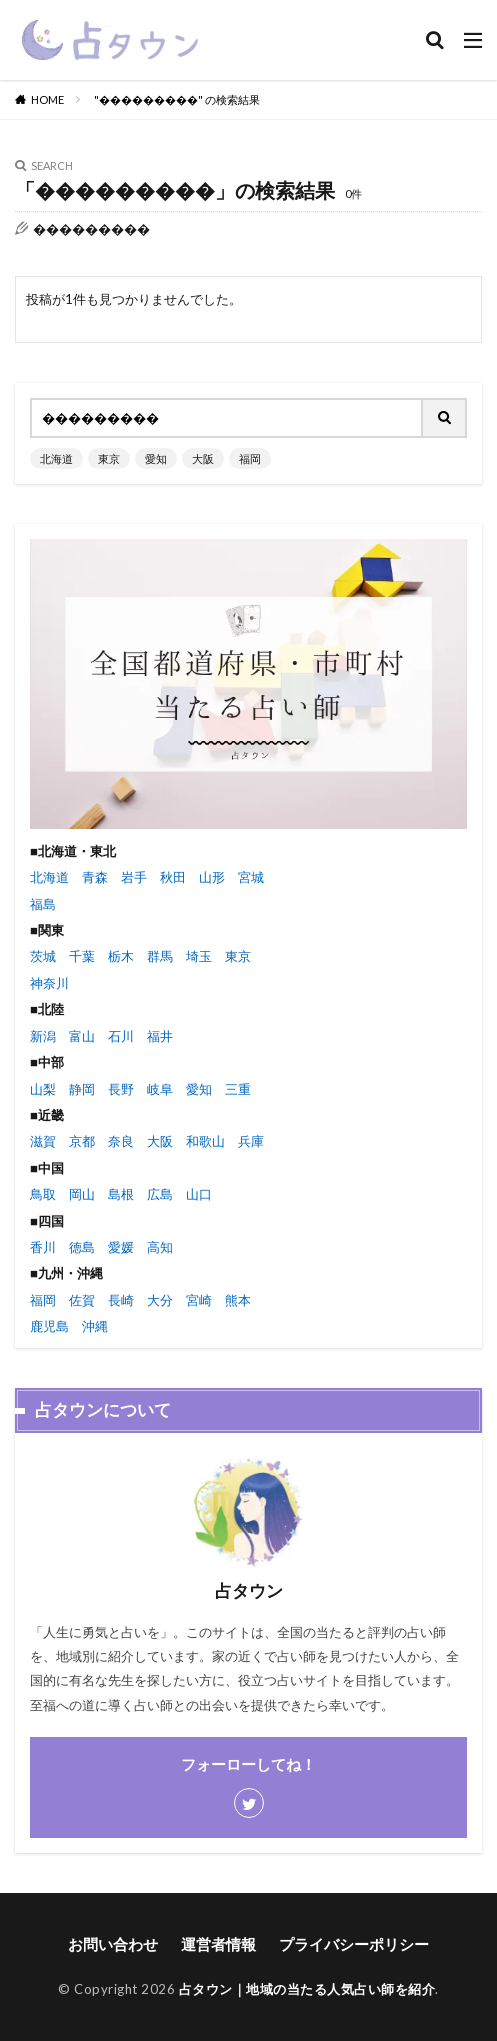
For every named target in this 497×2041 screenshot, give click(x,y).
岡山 (82, 1194)
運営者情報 (218, 1944)
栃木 (121, 956)
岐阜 (160, 1089)
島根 (121, 1194)
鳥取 (43, 1194)
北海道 (56, 458)
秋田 (173, 877)
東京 (109, 458)
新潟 (43, 1036)
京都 (82, 1141)
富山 (82, 1036)
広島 (160, 1194)
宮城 (251, 877)
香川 (43, 1247)
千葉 (82, 956)
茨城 (43, 956)
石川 (121, 1036)
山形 (212, 877)
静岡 (82, 1089)
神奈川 (49, 983)
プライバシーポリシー (354, 1944)
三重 (238, 1089)
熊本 (238, 1300)
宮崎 (199, 1300)
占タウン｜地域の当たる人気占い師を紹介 (307, 1989)
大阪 (203, 458)
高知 (160, 1247)
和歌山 (205, 1141)
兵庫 (251, 1141)
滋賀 (43, 1141)
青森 (95, 877)
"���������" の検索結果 (177, 99)
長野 (121, 1089)
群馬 (160, 956)
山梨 (43, 1089)
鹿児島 (49, 1326)
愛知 (156, 458)
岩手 (134, 877)
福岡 (250, 458)
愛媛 (121, 1247)
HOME (47, 99)
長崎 (121, 1300)
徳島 (82, 1247)
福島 (43, 904)
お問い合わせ (113, 1944)
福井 (160, 1036)
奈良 (121, 1141)
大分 (160, 1300)
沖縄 (95, 1326)
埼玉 (199, 956)
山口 (199, 1194)
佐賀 (82, 1300)
